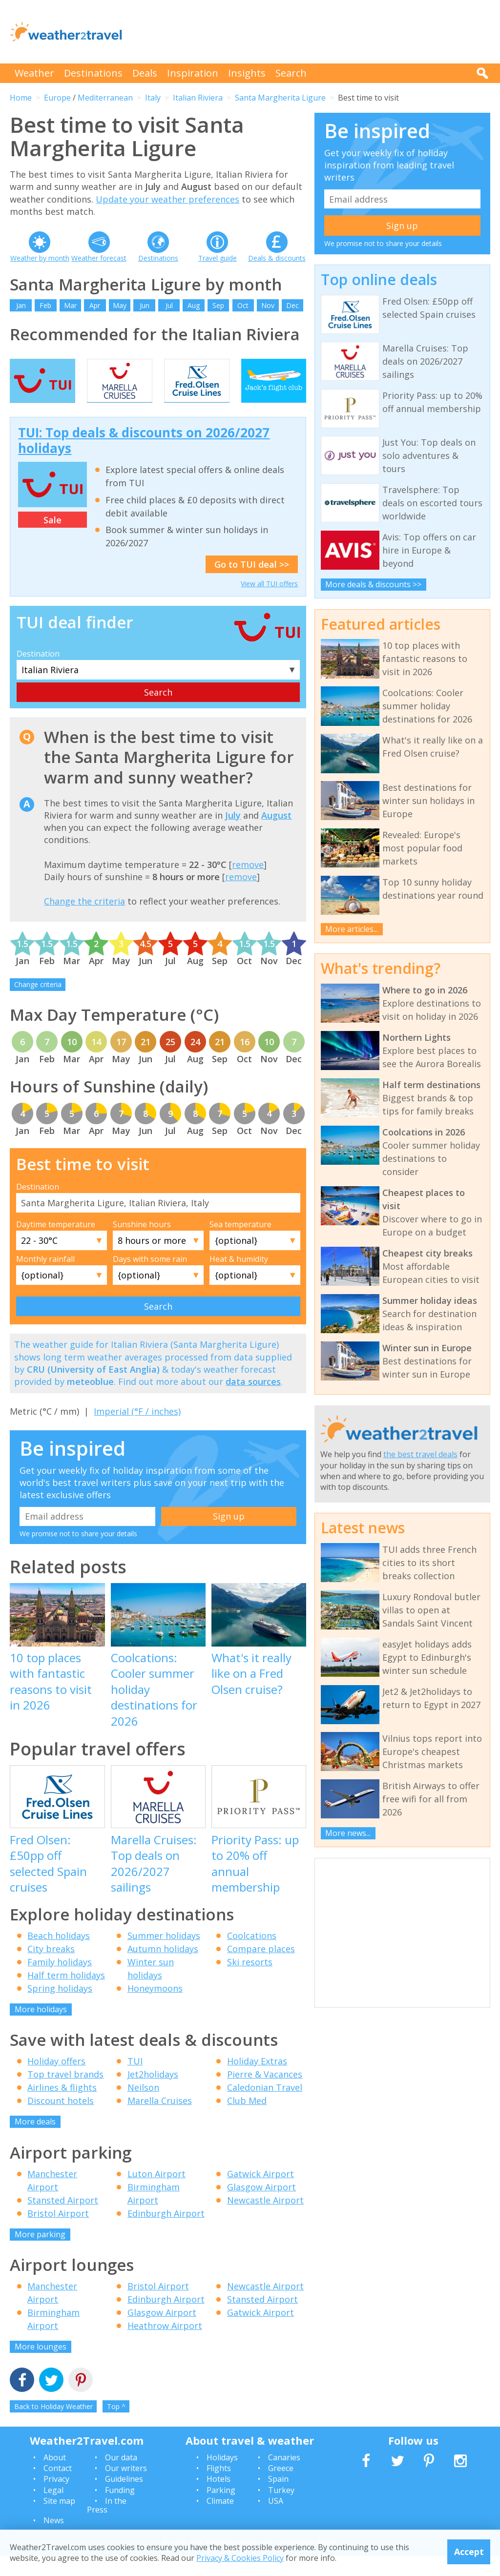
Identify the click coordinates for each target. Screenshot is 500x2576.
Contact (57, 2487)
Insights (247, 73)
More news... (348, 1833)
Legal (53, 2509)
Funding (120, 2509)
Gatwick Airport (260, 2193)
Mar (70, 305)
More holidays (41, 2028)
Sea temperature (240, 1243)
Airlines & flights (62, 2107)
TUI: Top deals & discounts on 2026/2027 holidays (144, 460)
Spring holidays (59, 2008)
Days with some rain (150, 1278)
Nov (267, 305)
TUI (135, 2080)
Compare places (261, 1968)
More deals (35, 2141)
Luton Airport (156, 2193)
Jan (21, 305)
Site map (59, 2520)
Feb (45, 305)
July (233, 835)
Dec (292, 305)
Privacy (56, 2499)
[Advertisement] (312, 32)
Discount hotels (60, 2120)
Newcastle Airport (265, 2220)
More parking (40, 2253)
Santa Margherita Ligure (280, 97)
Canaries (284, 2477)
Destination (38, 673)
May (119, 305)
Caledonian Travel (264, 2107)
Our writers (126, 2487)
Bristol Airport (58, 2233)
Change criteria (38, 1004)
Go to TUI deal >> (251, 584)
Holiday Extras (257, 2080)
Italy (153, 97)
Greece (280, 2487)
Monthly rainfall (45, 1278)
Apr (94, 305)
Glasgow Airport (261, 2206)
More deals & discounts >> (373, 584)
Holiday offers (56, 2080)
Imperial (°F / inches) (137, 1431)
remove (248, 884)
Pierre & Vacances (264, 2094)
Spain (278, 2499)
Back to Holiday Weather (53, 2426)
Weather (34, 73)
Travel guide (217, 258)
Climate (220, 2520)
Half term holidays (66, 1994)
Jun (144, 305)
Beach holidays (58, 1955)
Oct (243, 305)
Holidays (222, 2477)
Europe (57, 97)
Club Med (247, 2120)
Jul (169, 305)
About (54, 2477)
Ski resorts (249, 1981)
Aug (194, 305)
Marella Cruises (159, 2120)
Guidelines (124, 2499)
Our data (121, 2477)
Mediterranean (105, 97)
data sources (253, 1401)
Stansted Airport (62, 2220)
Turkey (281, 2509)
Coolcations (251, 1955)
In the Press (106, 2525)
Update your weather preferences (167, 199)
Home (21, 97)
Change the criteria (84, 921)
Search (291, 73)
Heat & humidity (238, 1278)
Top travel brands (65, 2094)
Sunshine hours (142, 1243)
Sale (52, 539)
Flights (219, 2487)
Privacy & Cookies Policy (240, 2558)
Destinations (93, 73)
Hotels (218, 2499)
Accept (469, 2551)
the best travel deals (420, 1454)
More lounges (40, 2366)
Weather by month (39, 258)
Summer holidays (163, 1955)
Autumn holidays (162, 1968)
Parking (221, 2509)
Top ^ (116, 2426)
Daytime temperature (55, 1243)
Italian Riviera (198, 97)
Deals (144, 73)
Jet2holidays (152, 2094)
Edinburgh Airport (166, 2233)
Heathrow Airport (164, 2345)
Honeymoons (155, 2008)
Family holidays (59, 1981)
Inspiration (192, 73)
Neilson (143, 2107)
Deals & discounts (277, 258)
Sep (218, 305)
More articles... (351, 929)
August (276, 835)
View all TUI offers (269, 603)
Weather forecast (98, 258)
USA (275, 2520)
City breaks (51, 1968)
